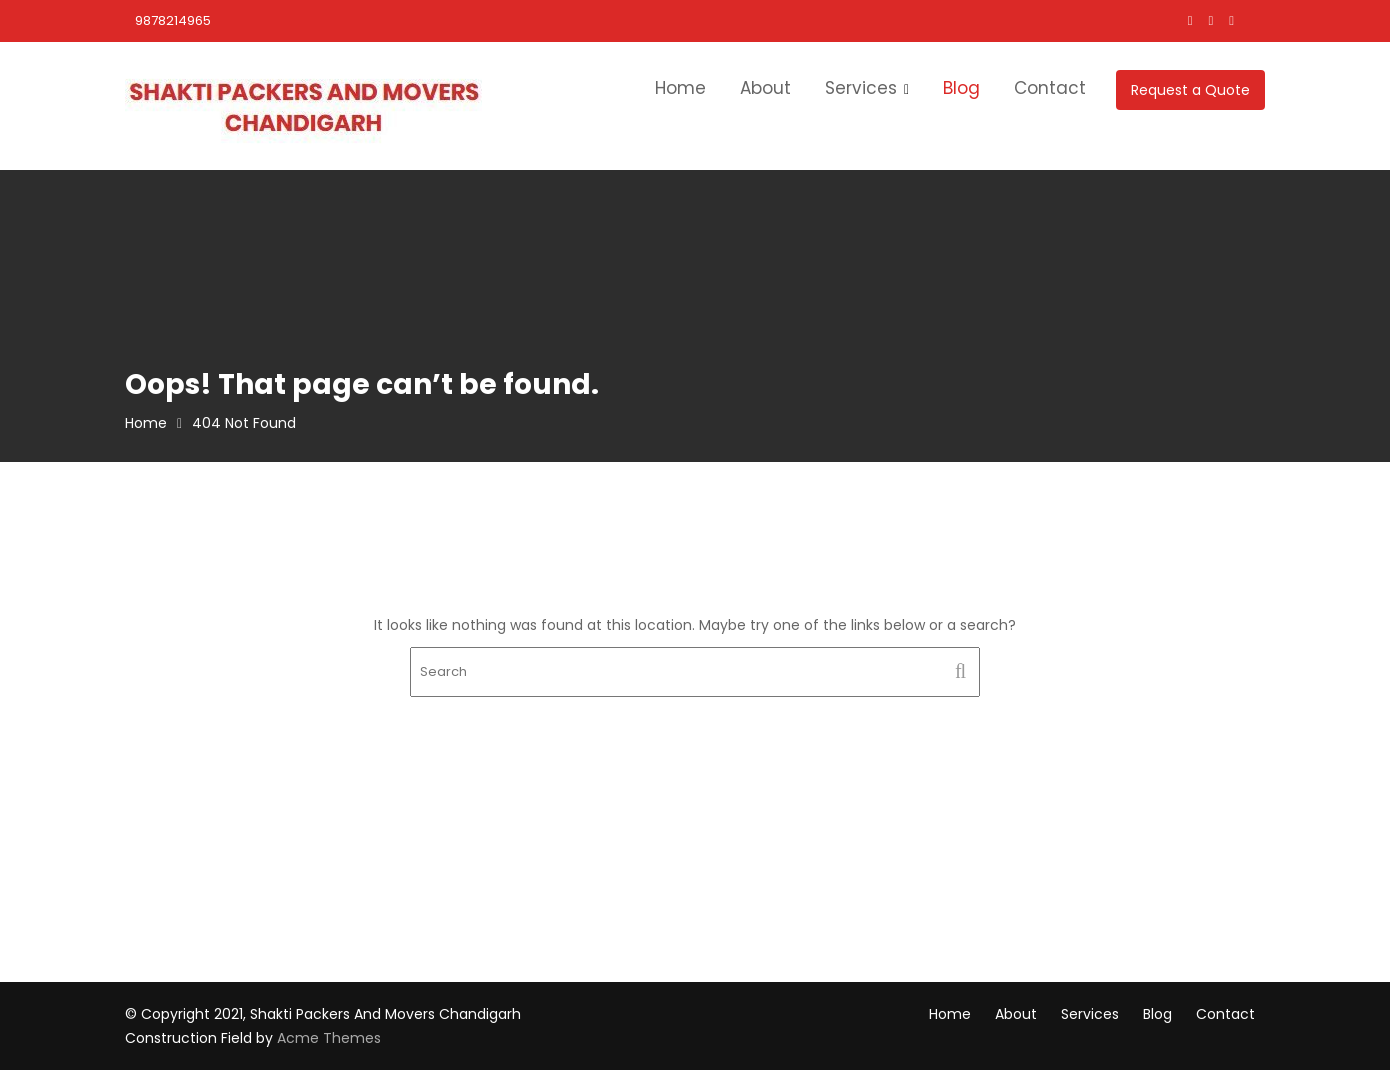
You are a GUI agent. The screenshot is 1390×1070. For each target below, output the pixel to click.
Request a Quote (1190, 90)
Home (680, 88)
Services (861, 88)
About (765, 88)
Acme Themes (329, 1038)
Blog (961, 88)
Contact (1050, 88)
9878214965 (173, 20)
